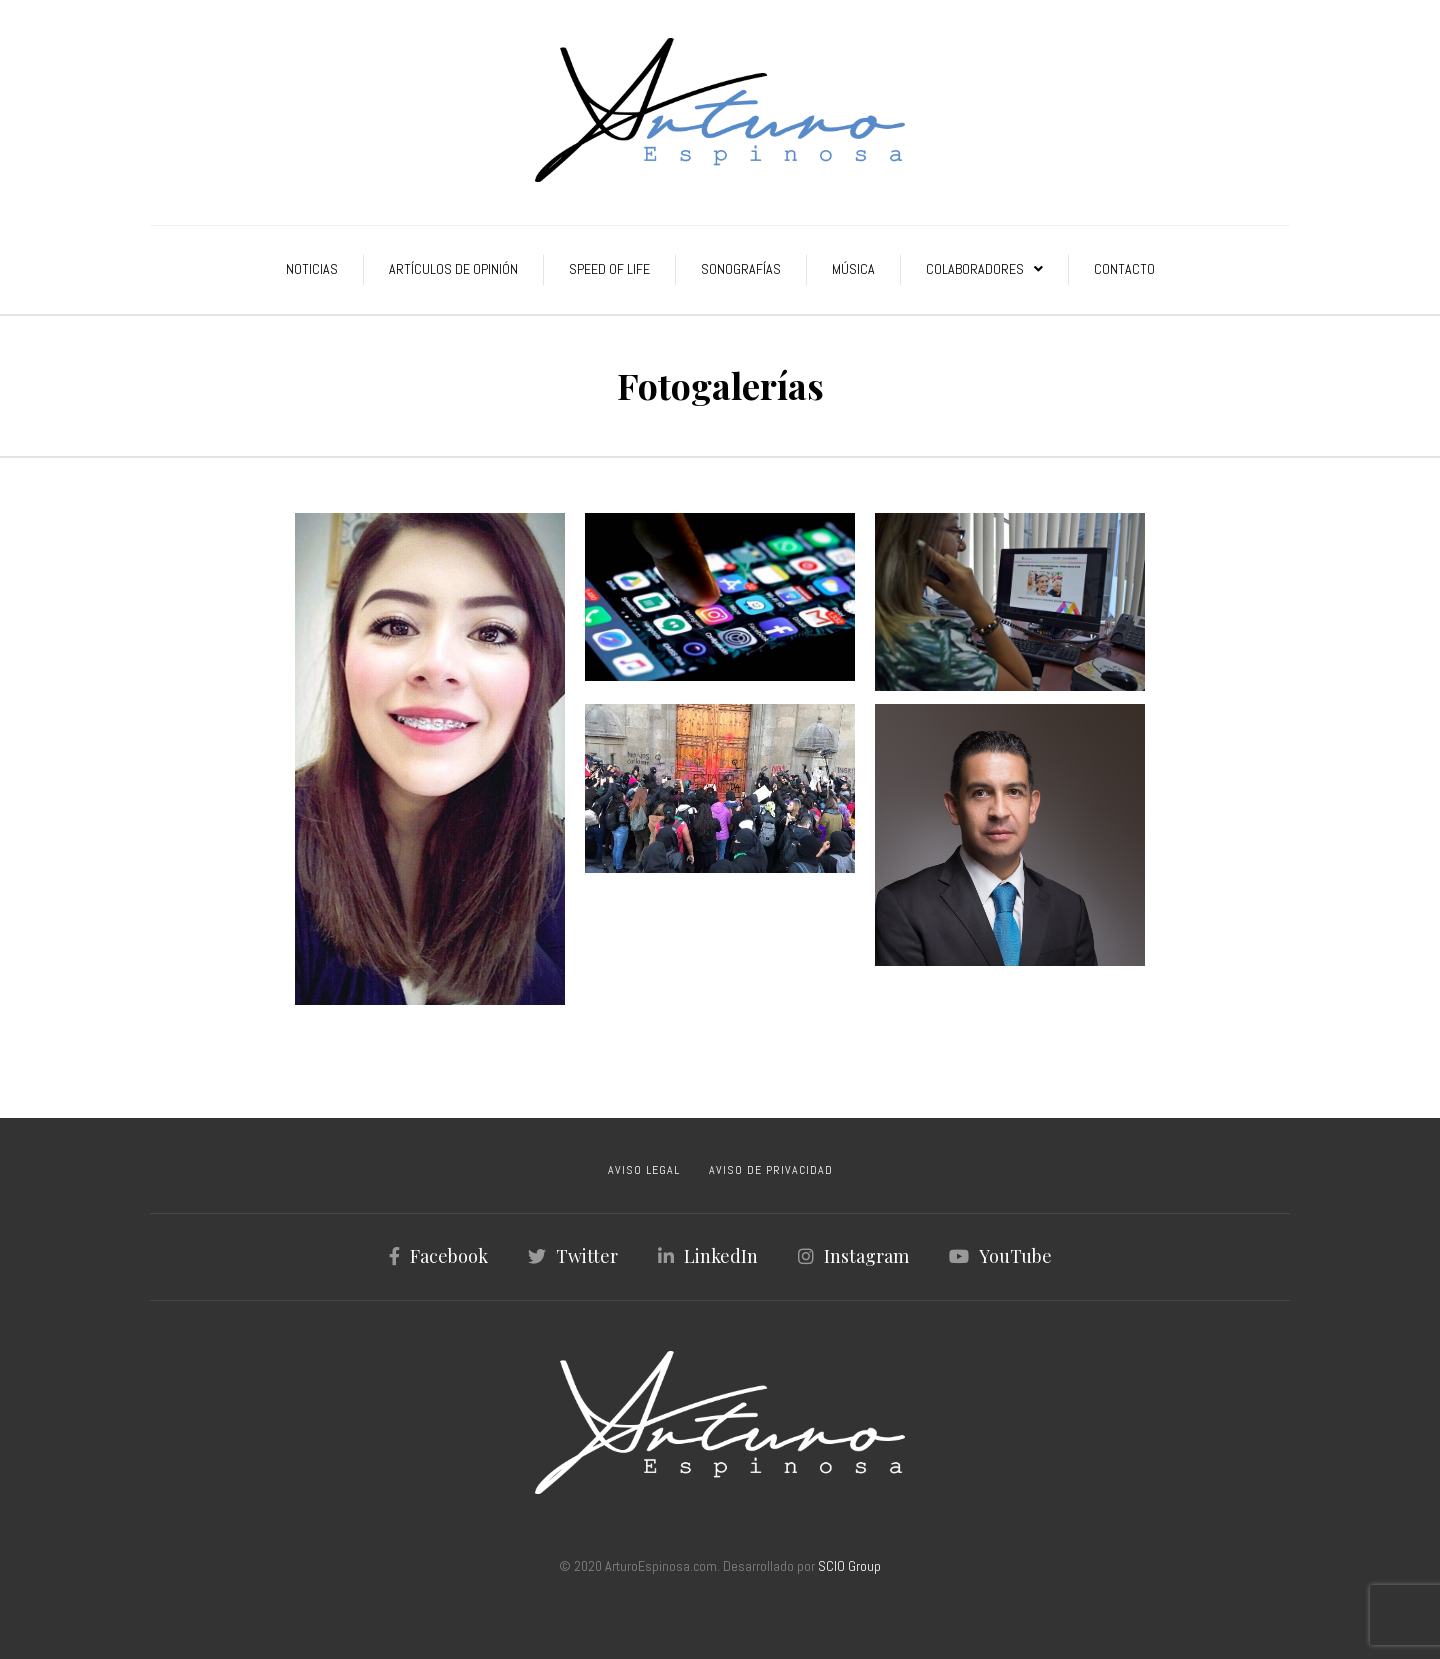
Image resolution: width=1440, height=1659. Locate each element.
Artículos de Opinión (453, 269)
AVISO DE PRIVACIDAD (771, 1170)
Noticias (312, 269)
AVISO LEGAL (644, 1170)
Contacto (1124, 269)
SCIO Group (849, 1566)
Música (853, 269)
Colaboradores (975, 269)
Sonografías (741, 269)
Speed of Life (609, 269)
